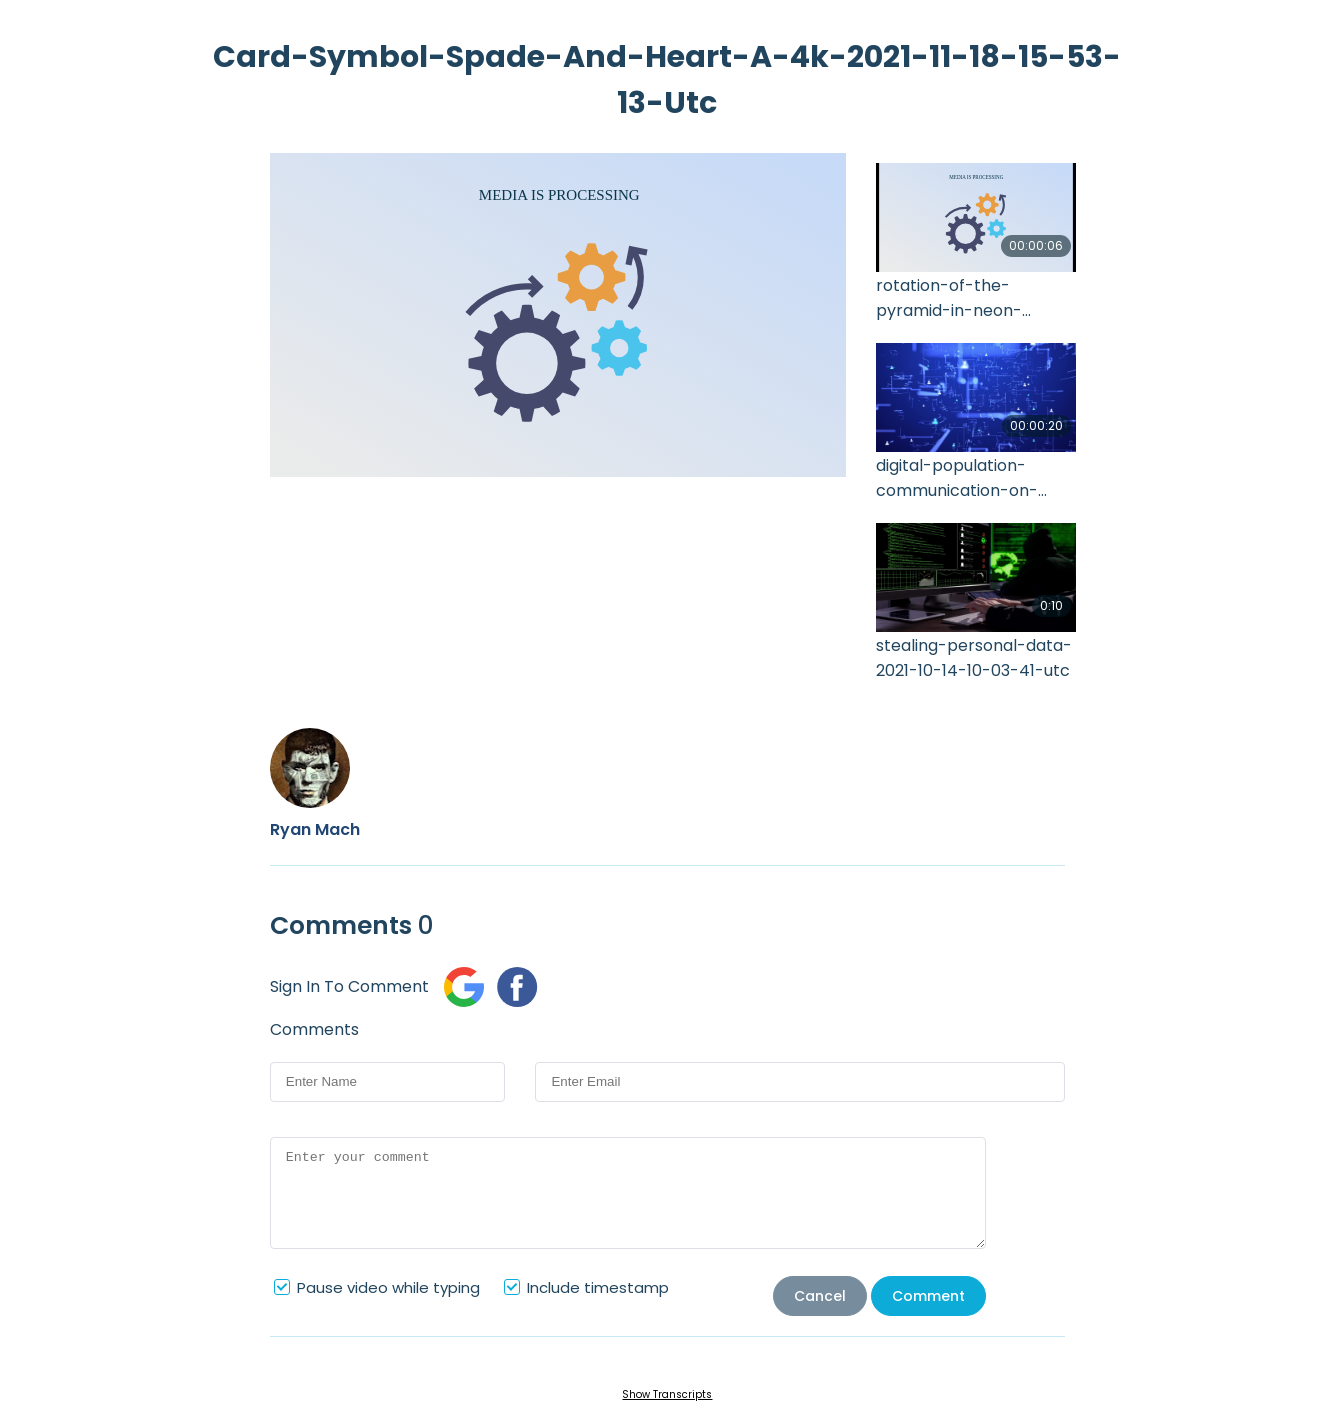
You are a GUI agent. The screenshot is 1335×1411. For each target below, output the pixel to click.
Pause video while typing (388, 1287)
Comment (928, 1296)
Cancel (820, 1296)
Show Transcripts (667, 1394)
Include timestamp (598, 1287)
